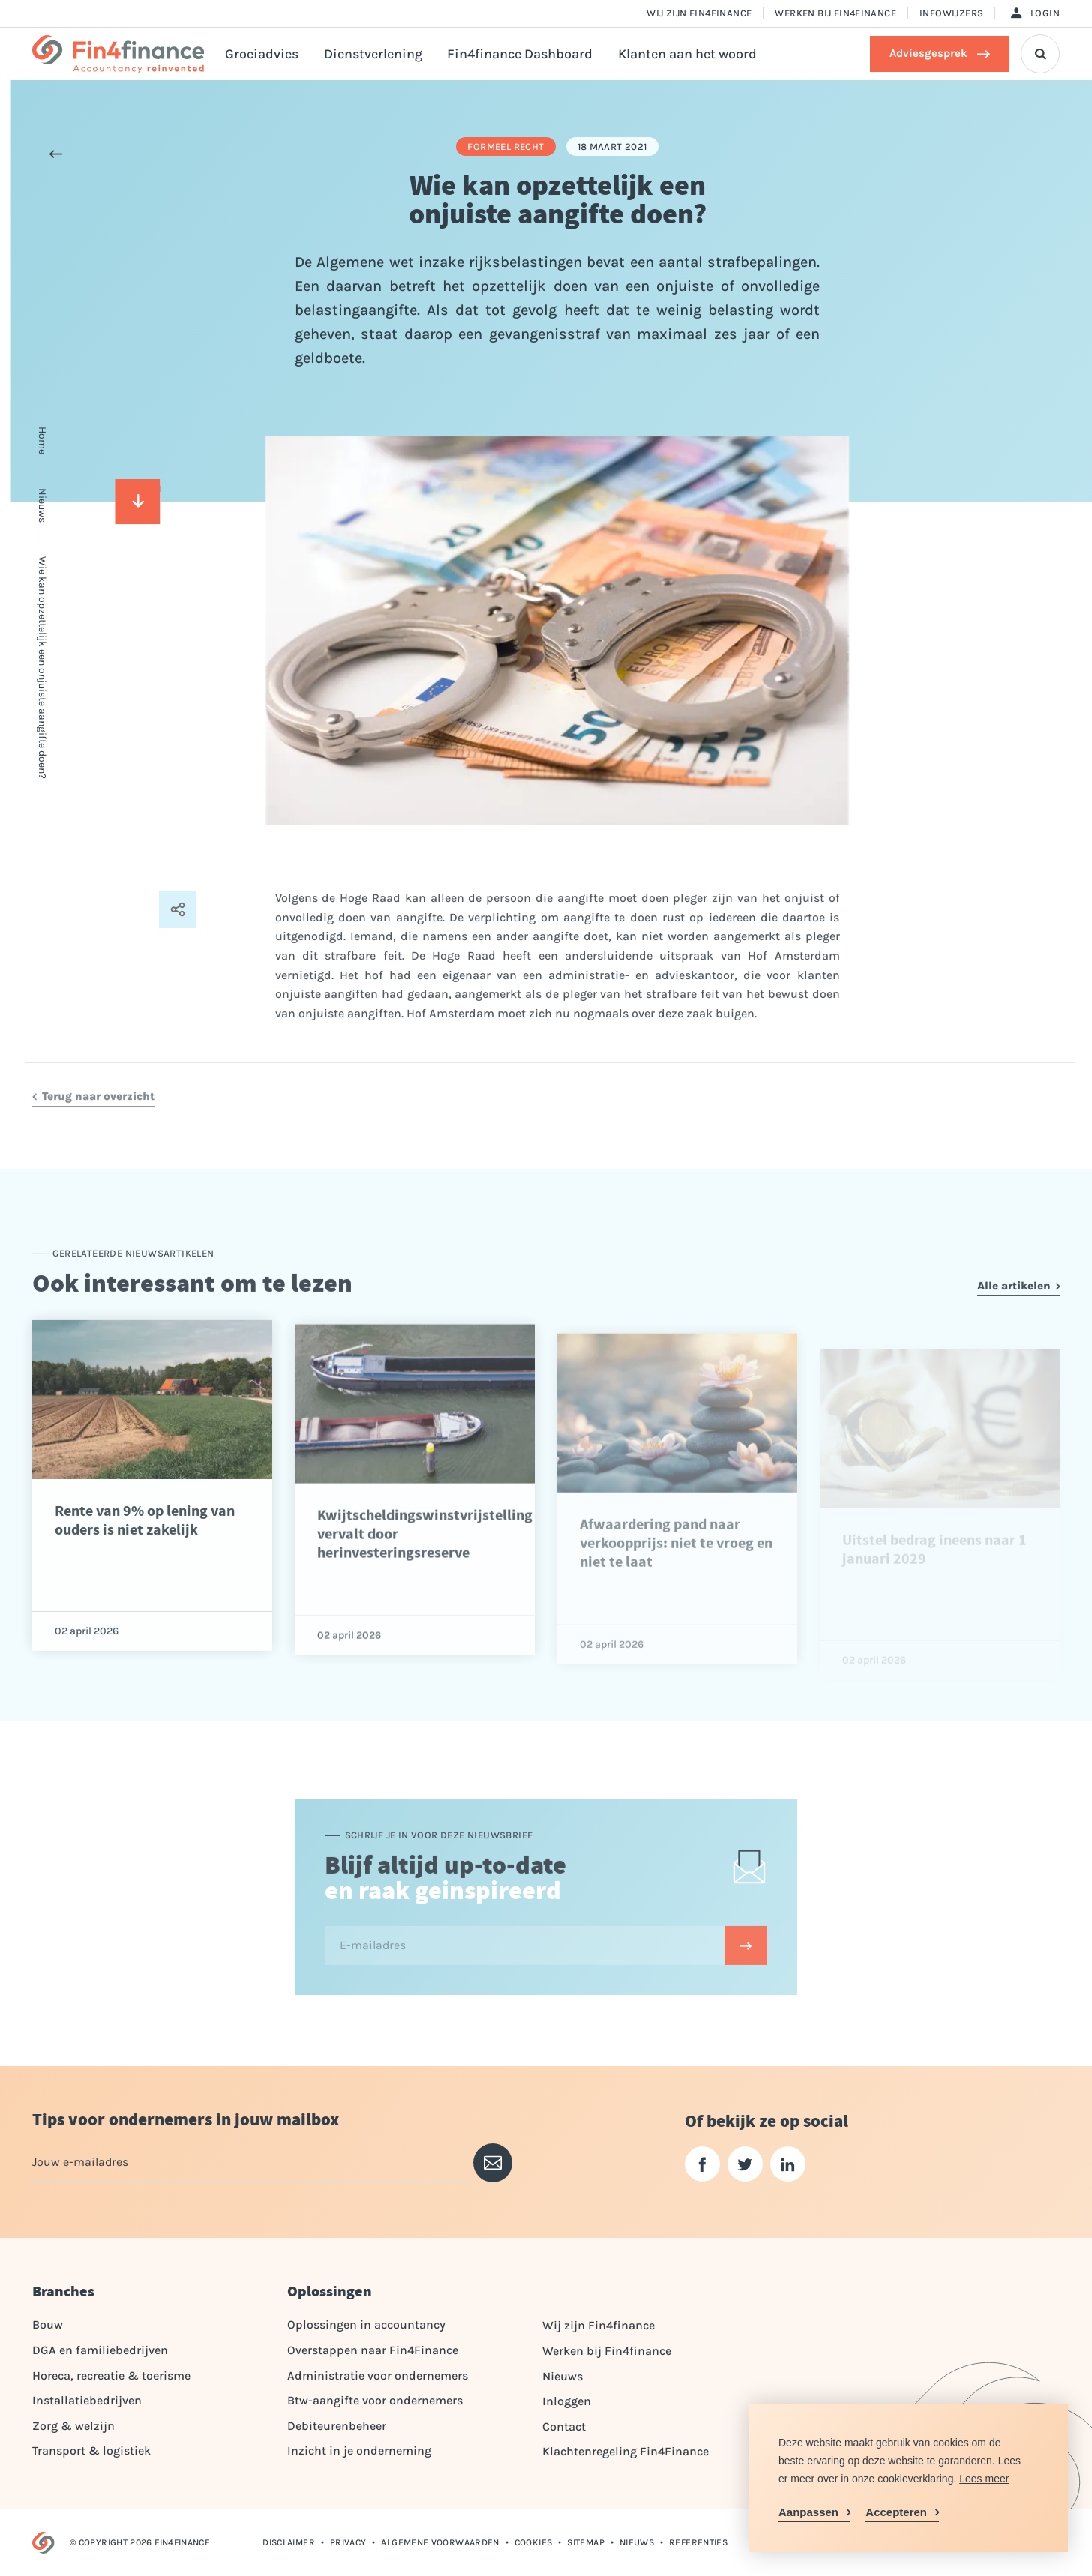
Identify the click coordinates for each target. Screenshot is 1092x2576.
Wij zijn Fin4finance (699, 13)
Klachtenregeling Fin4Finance (625, 2451)
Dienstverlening (373, 54)
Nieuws (562, 2376)
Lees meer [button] (984, 2479)
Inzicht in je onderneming (359, 2450)
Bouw (47, 2324)
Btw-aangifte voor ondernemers (375, 2400)
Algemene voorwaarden (440, 2542)
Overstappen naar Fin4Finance (372, 2350)
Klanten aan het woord (687, 54)
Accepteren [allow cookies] (896, 2512)
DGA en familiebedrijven (100, 2350)
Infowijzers (951, 13)
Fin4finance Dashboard (519, 54)
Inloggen (566, 2401)
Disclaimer (288, 2542)
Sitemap (585, 2542)
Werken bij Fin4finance (835, 13)
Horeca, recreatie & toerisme (111, 2375)
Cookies (533, 2542)
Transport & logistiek (91, 2450)
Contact (564, 2426)
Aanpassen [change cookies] (808, 2512)
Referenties (698, 2542)
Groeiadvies (261, 54)
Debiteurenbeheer (336, 2426)
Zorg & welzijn (73, 2426)
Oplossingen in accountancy (366, 2324)
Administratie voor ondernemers (377, 2375)
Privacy (348, 2542)
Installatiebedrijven (87, 2400)
